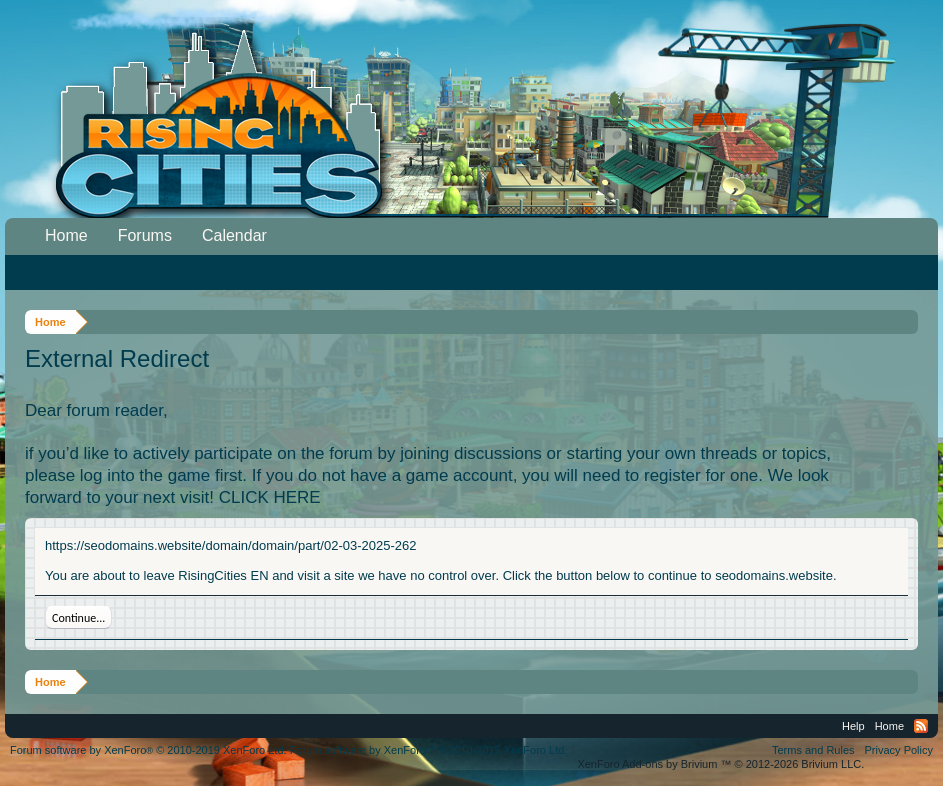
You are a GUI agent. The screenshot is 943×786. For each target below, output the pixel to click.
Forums (145, 235)
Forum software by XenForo (148, 750)
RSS (921, 726)
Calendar (234, 235)
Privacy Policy (899, 750)
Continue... (78, 618)
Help (853, 726)
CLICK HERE (270, 497)
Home (66, 235)
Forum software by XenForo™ (429, 750)
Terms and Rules (813, 750)
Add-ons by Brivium (720, 764)
